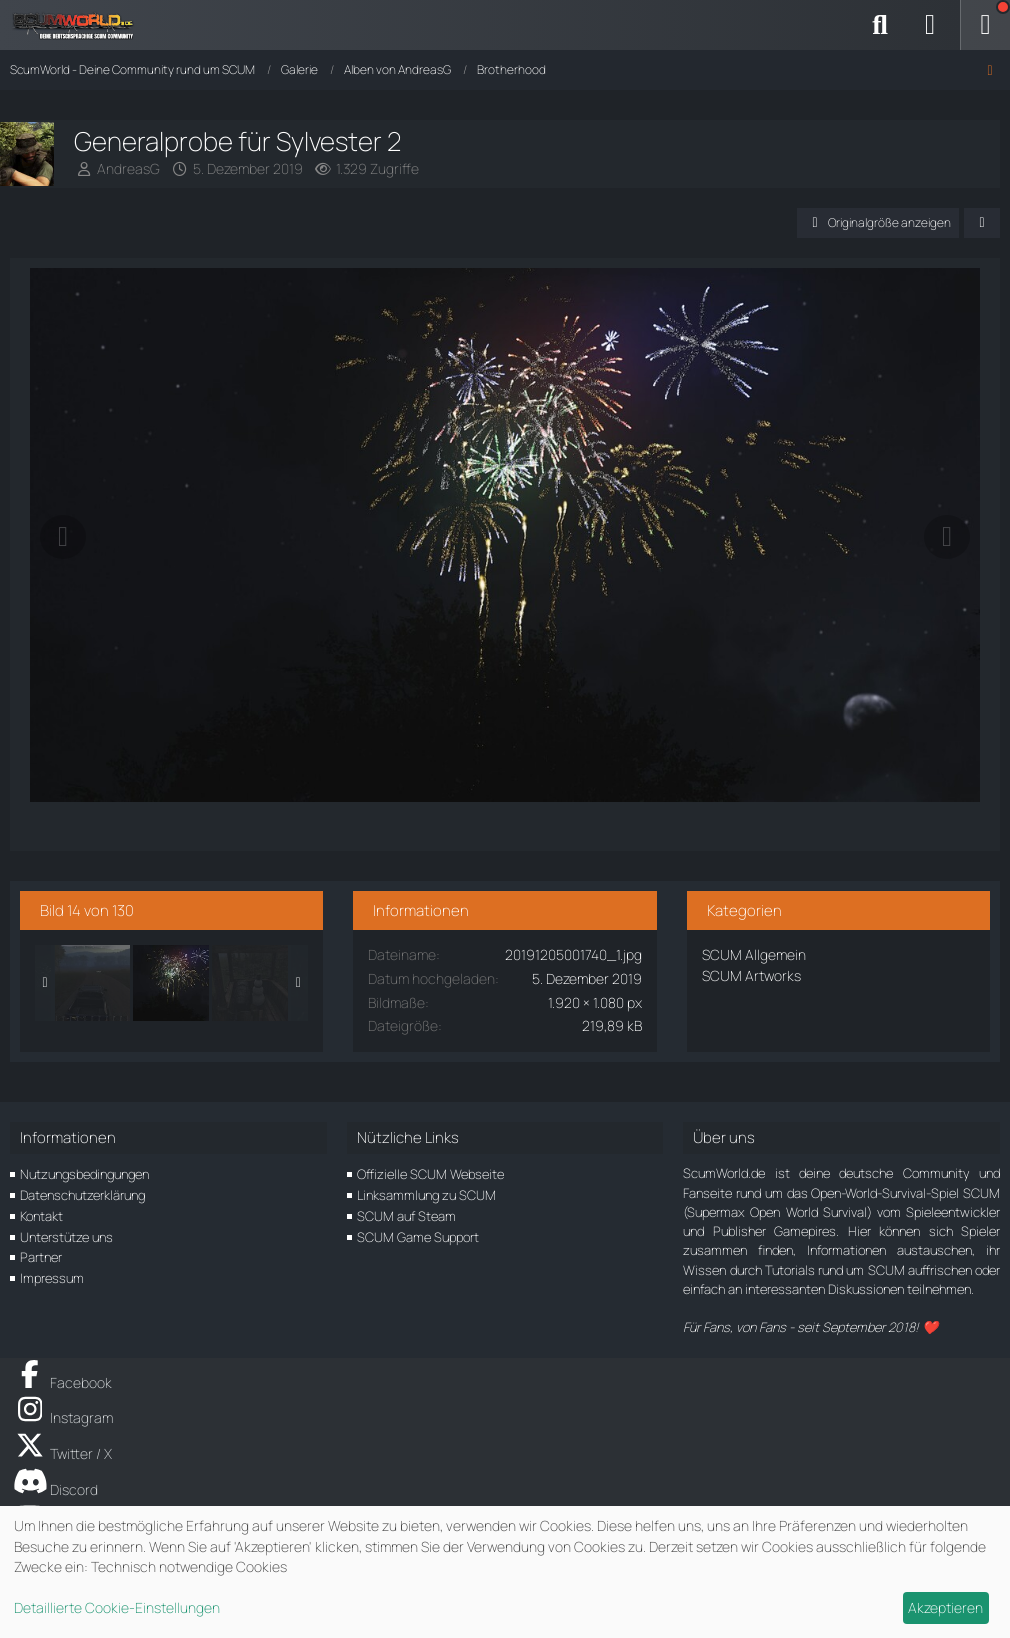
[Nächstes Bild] (947, 537)
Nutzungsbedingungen (84, 1174)
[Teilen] (982, 223)
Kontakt (41, 1216)
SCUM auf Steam (406, 1216)
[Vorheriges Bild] (63, 537)
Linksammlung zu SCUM (426, 1195)
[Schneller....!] (92, 983)
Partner (41, 1257)
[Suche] (880, 25)
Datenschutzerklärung (82, 1195)
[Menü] (985, 25)
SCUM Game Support (418, 1237)
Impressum (52, 1278)
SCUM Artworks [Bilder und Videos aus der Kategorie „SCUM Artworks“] (751, 975)
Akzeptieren (945, 1607)
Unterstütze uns (66, 1237)
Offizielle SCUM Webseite (430, 1174)
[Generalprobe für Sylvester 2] (171, 983)
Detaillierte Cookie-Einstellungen (117, 1607)
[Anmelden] (930, 25)
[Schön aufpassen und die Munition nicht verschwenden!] (250, 983)
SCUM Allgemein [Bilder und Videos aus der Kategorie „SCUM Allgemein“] (754, 954)
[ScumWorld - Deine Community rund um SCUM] (80, 25)
